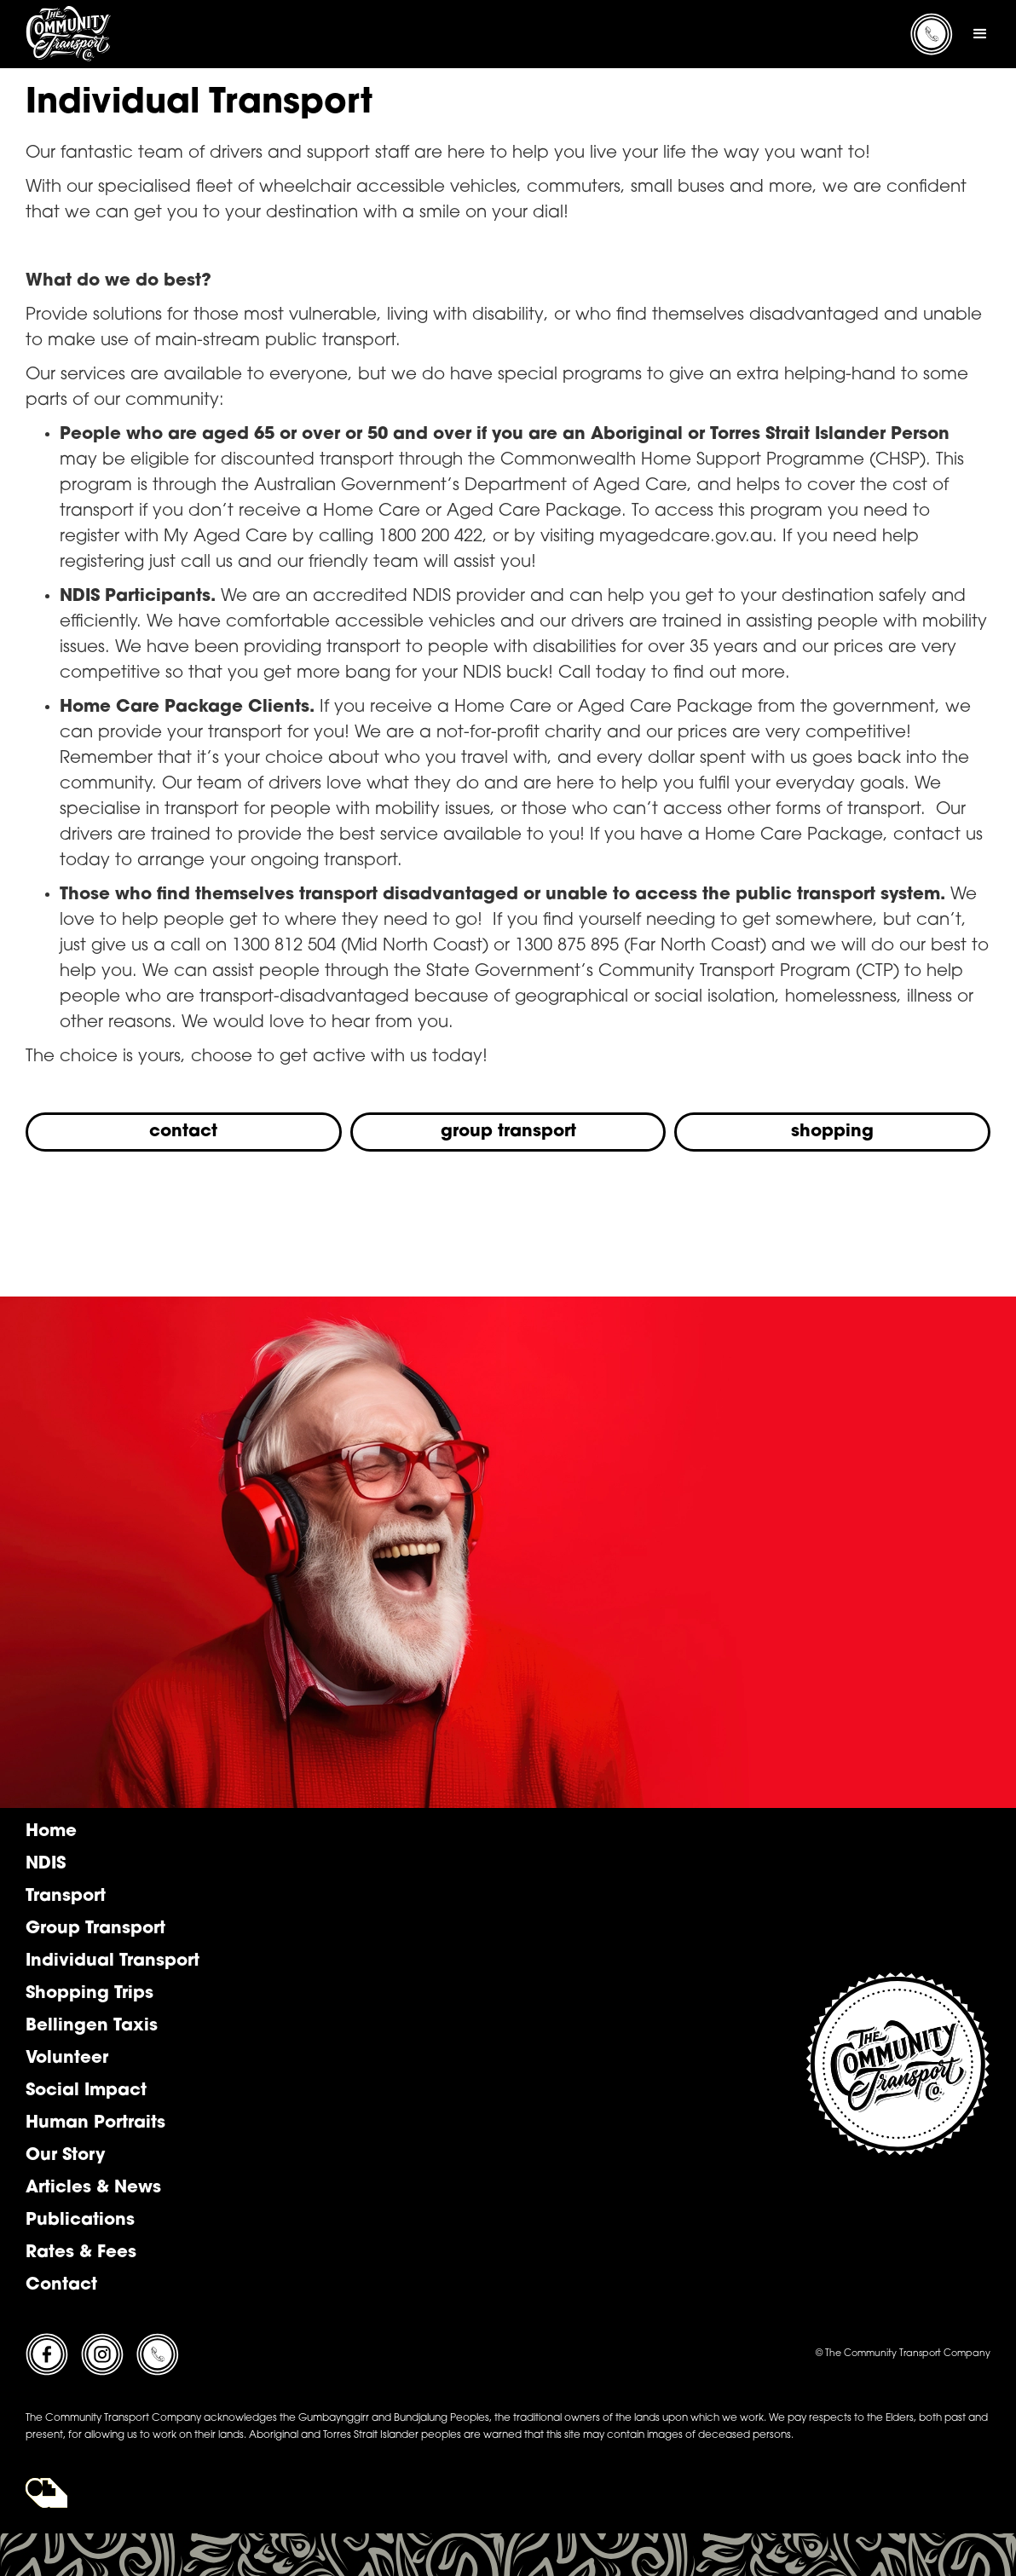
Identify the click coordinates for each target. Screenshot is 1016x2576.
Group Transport (95, 1929)
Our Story (65, 2155)
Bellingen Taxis (92, 2026)
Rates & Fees (81, 2252)
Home (51, 1831)
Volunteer (67, 2058)
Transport (66, 1896)
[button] (980, 34)
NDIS (46, 1864)
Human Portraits (95, 2123)
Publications (80, 2220)
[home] (68, 34)
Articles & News (93, 2188)
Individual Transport (112, 1961)
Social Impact (86, 2090)
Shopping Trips (89, 1993)
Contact (61, 2285)
